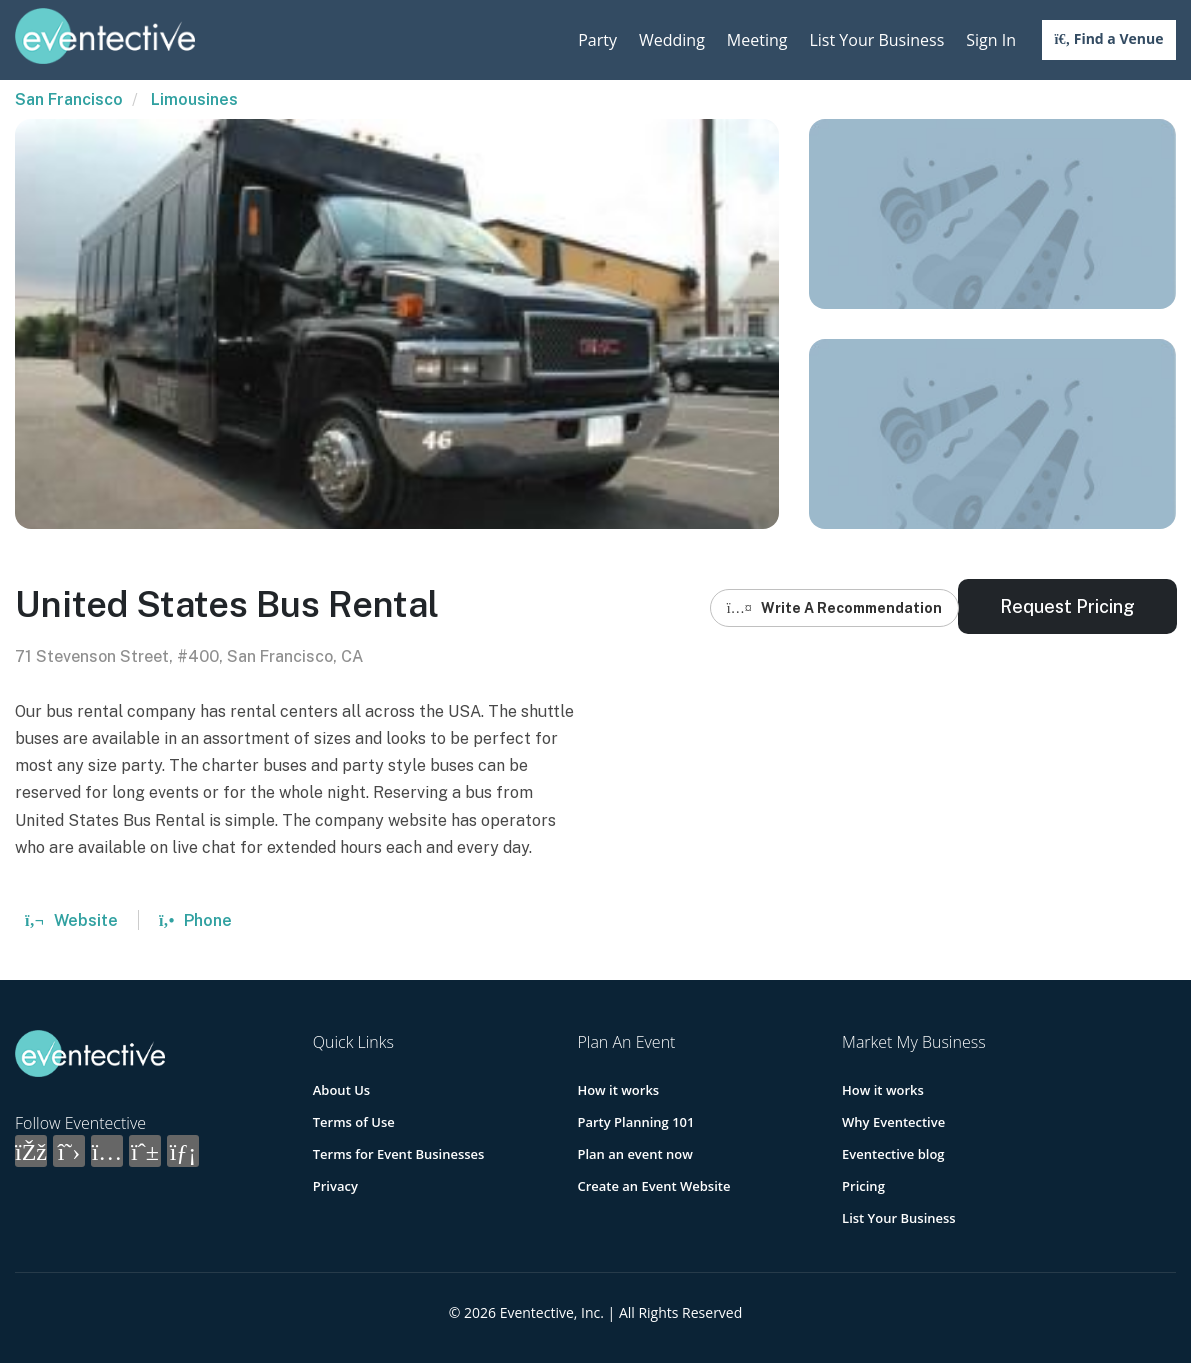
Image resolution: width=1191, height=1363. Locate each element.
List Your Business (876, 40)
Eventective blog (893, 1154)
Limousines (194, 99)
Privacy (335, 1186)
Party (597, 40)
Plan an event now (634, 1154)
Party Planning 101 (635, 1122)
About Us (341, 1090)
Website (71, 920)
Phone (195, 920)
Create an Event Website (653, 1186)
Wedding (672, 40)
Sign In (991, 40)
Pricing (863, 1186)
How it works (618, 1090)
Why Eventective (893, 1122)
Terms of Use (354, 1122)
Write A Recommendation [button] (834, 608)
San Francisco (69, 99)
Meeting (757, 40)
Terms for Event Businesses (399, 1154)
